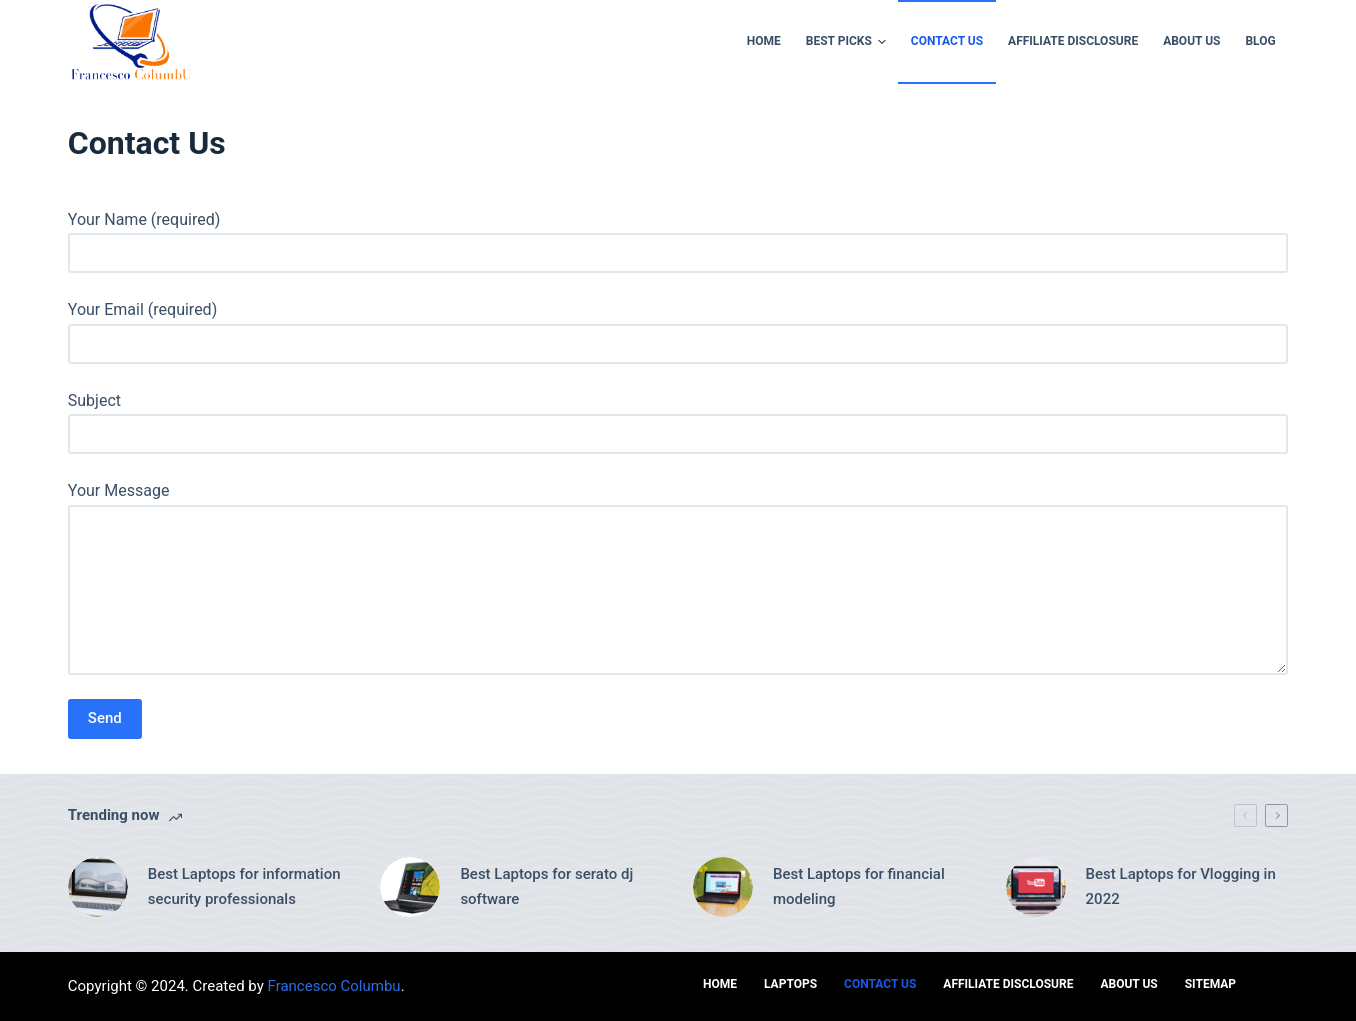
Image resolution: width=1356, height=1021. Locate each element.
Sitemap (1210, 984)
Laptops (790, 984)
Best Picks (849, 42)
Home (764, 41)
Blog (1260, 41)
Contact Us (947, 41)
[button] (882, 42)
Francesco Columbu (334, 986)
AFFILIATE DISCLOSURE (1073, 41)
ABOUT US (1191, 41)
